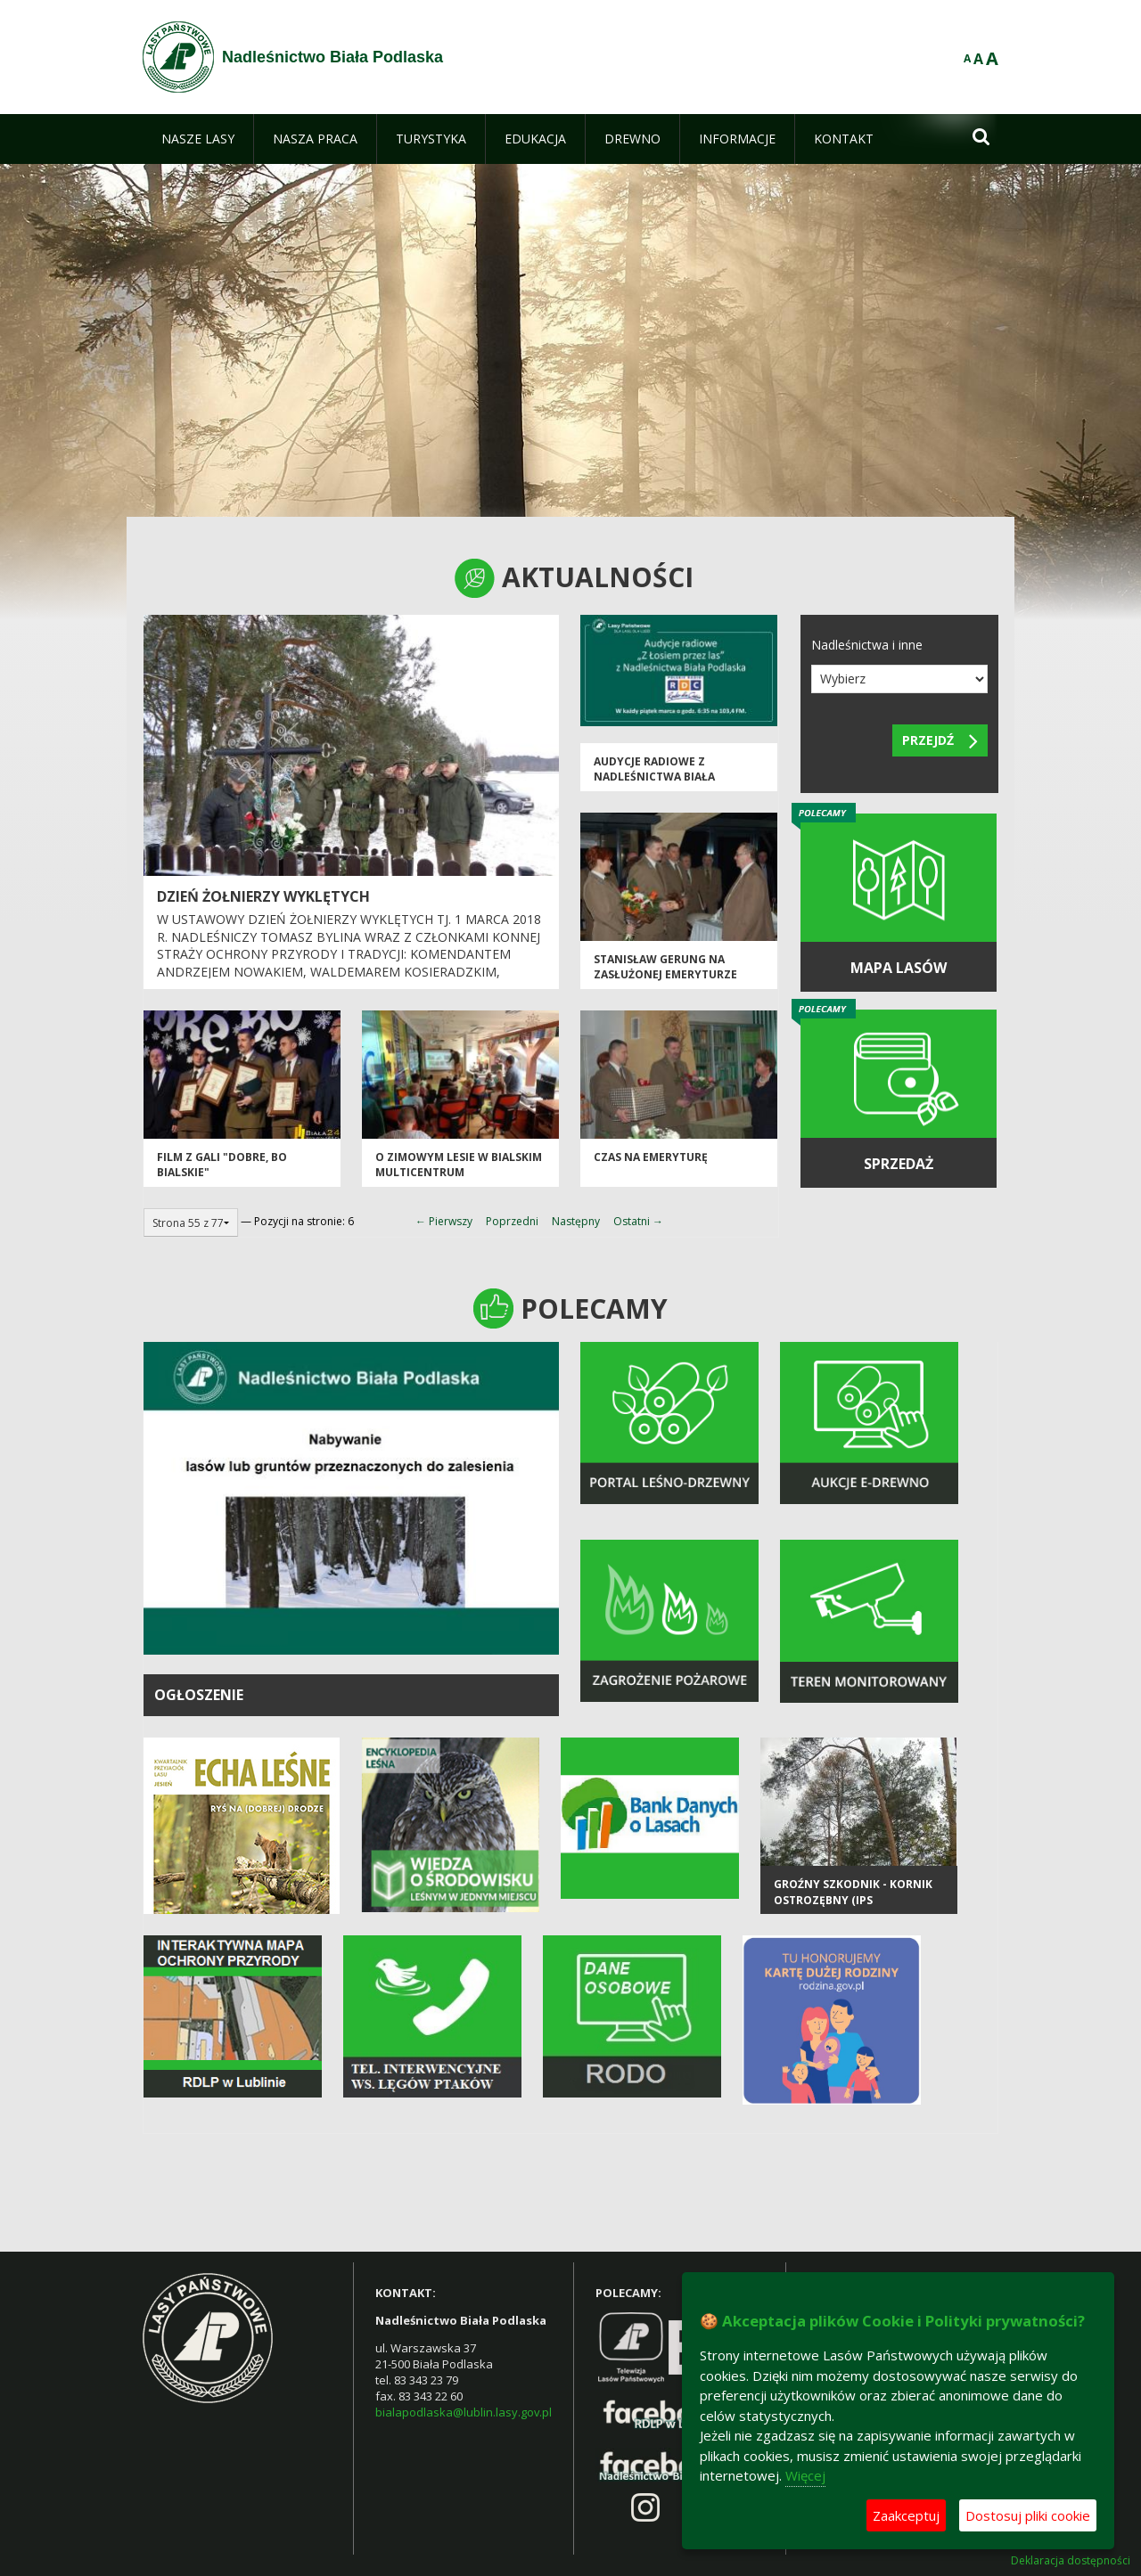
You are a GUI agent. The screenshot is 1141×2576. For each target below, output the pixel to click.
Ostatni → (638, 1221)
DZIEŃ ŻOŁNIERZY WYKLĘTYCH (263, 896)
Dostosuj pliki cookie (1027, 2515)
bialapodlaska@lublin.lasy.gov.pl (463, 2412)
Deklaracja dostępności (1070, 2561)
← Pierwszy (443, 1221)
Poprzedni (512, 1221)
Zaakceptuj (906, 2515)
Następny (576, 1221)
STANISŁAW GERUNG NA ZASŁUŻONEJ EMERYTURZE (665, 967)
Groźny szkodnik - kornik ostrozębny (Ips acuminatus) (853, 1900)
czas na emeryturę (651, 1157)
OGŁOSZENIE (198, 1695)
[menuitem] (198, 139)
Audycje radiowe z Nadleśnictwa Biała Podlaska (654, 777)
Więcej (805, 2475)
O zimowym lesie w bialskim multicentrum (458, 1164)
